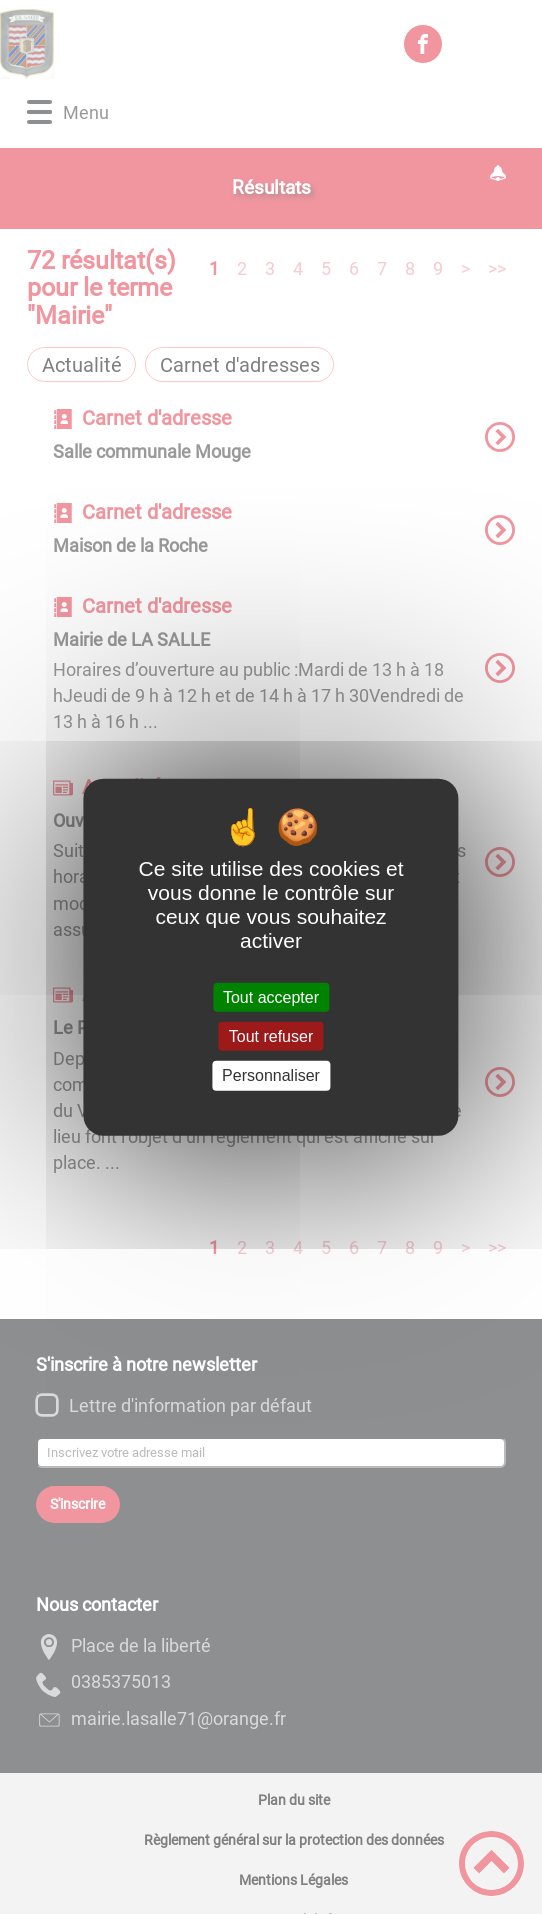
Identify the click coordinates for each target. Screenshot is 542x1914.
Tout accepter (271, 997)
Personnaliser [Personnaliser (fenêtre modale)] (271, 1075)
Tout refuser (271, 1036)
